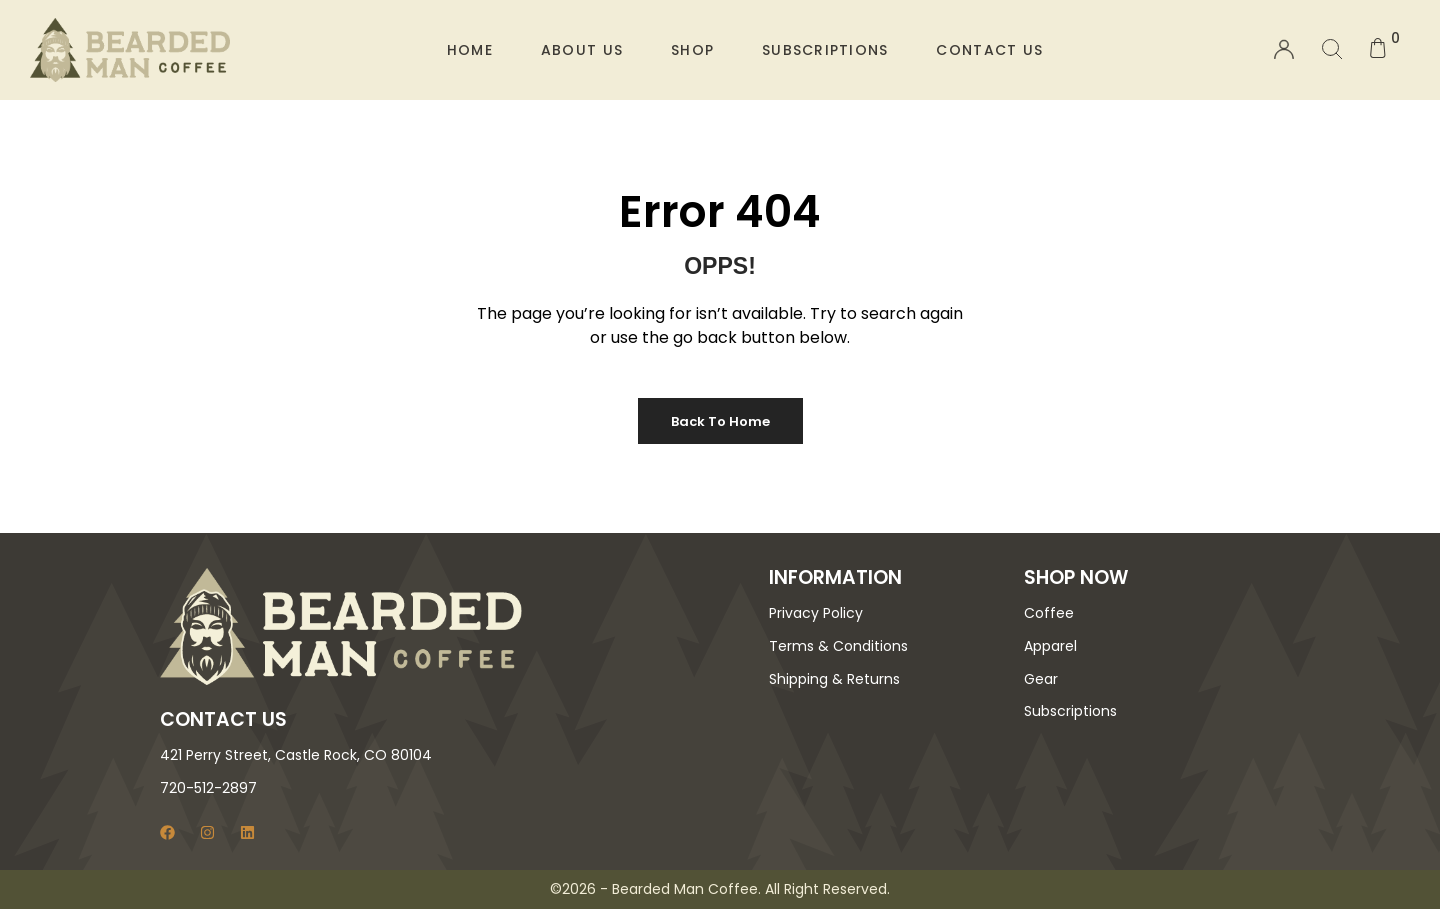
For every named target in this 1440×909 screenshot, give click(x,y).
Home (470, 50)
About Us (582, 50)
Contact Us (989, 50)
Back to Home (720, 421)
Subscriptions (825, 50)
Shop (692, 50)
